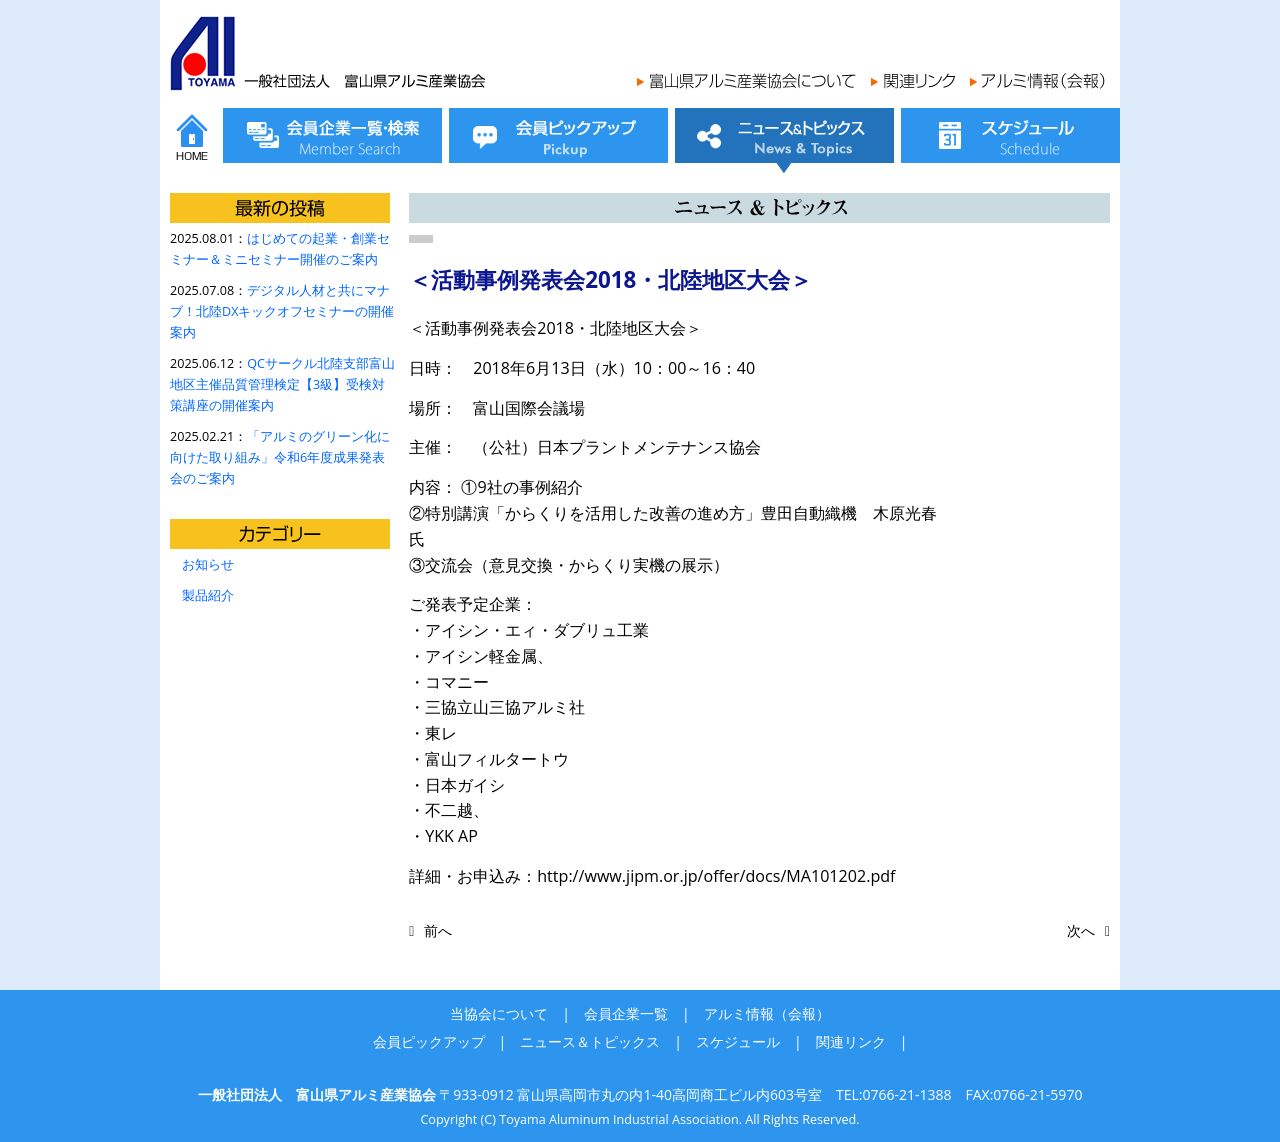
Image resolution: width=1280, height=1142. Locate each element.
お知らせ (208, 564)
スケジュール (738, 1041)
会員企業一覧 (626, 1013)
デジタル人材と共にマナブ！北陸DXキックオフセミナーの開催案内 (282, 311)
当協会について (499, 1013)
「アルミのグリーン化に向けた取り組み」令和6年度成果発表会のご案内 (280, 457)
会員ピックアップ (429, 1041)
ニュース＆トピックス (590, 1041)
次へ (1081, 930)
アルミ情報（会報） (767, 1013)
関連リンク (851, 1041)
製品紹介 (208, 595)
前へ (438, 930)
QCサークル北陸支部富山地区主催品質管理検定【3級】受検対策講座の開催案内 (282, 384)
